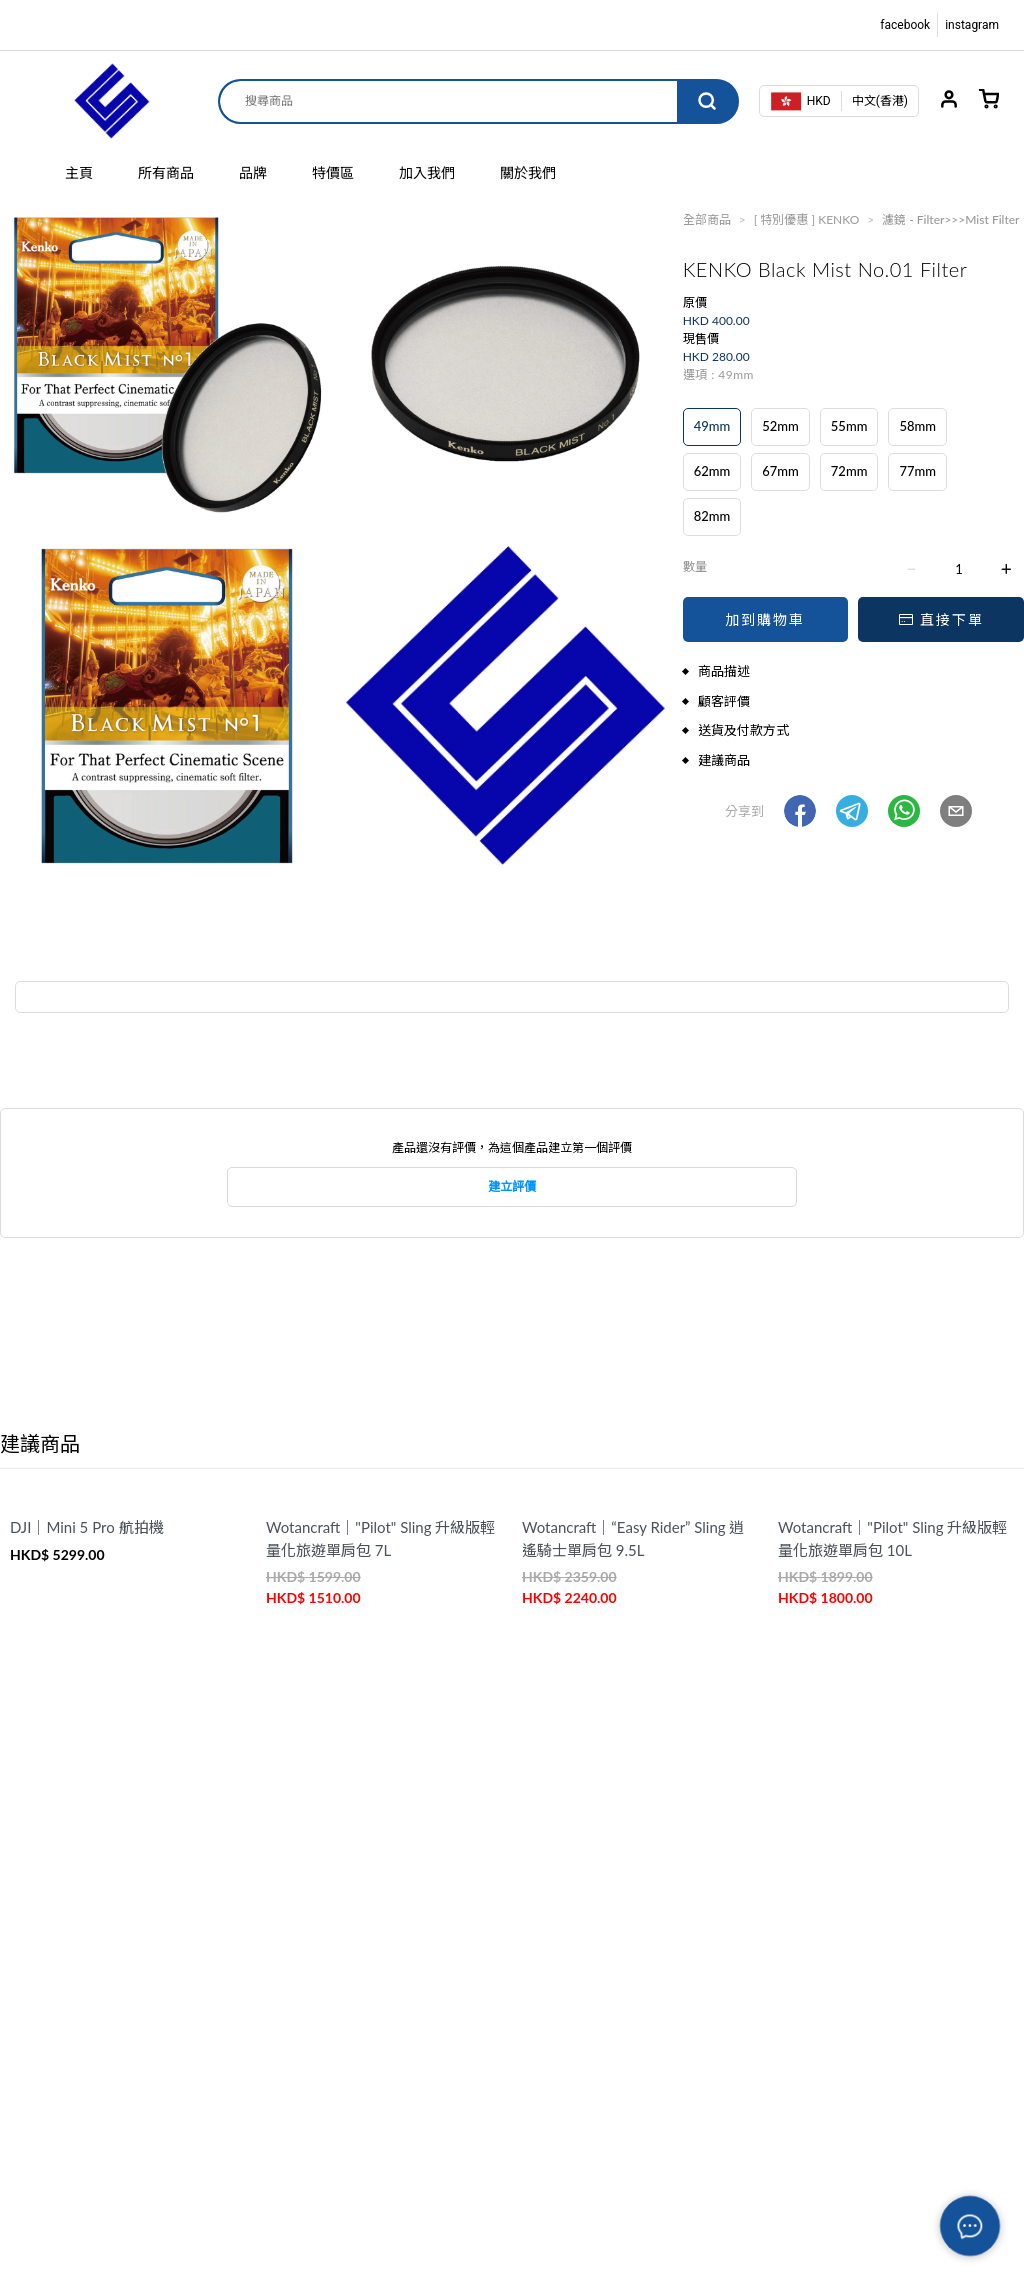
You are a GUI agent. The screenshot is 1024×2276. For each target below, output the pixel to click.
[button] (800, 811)
